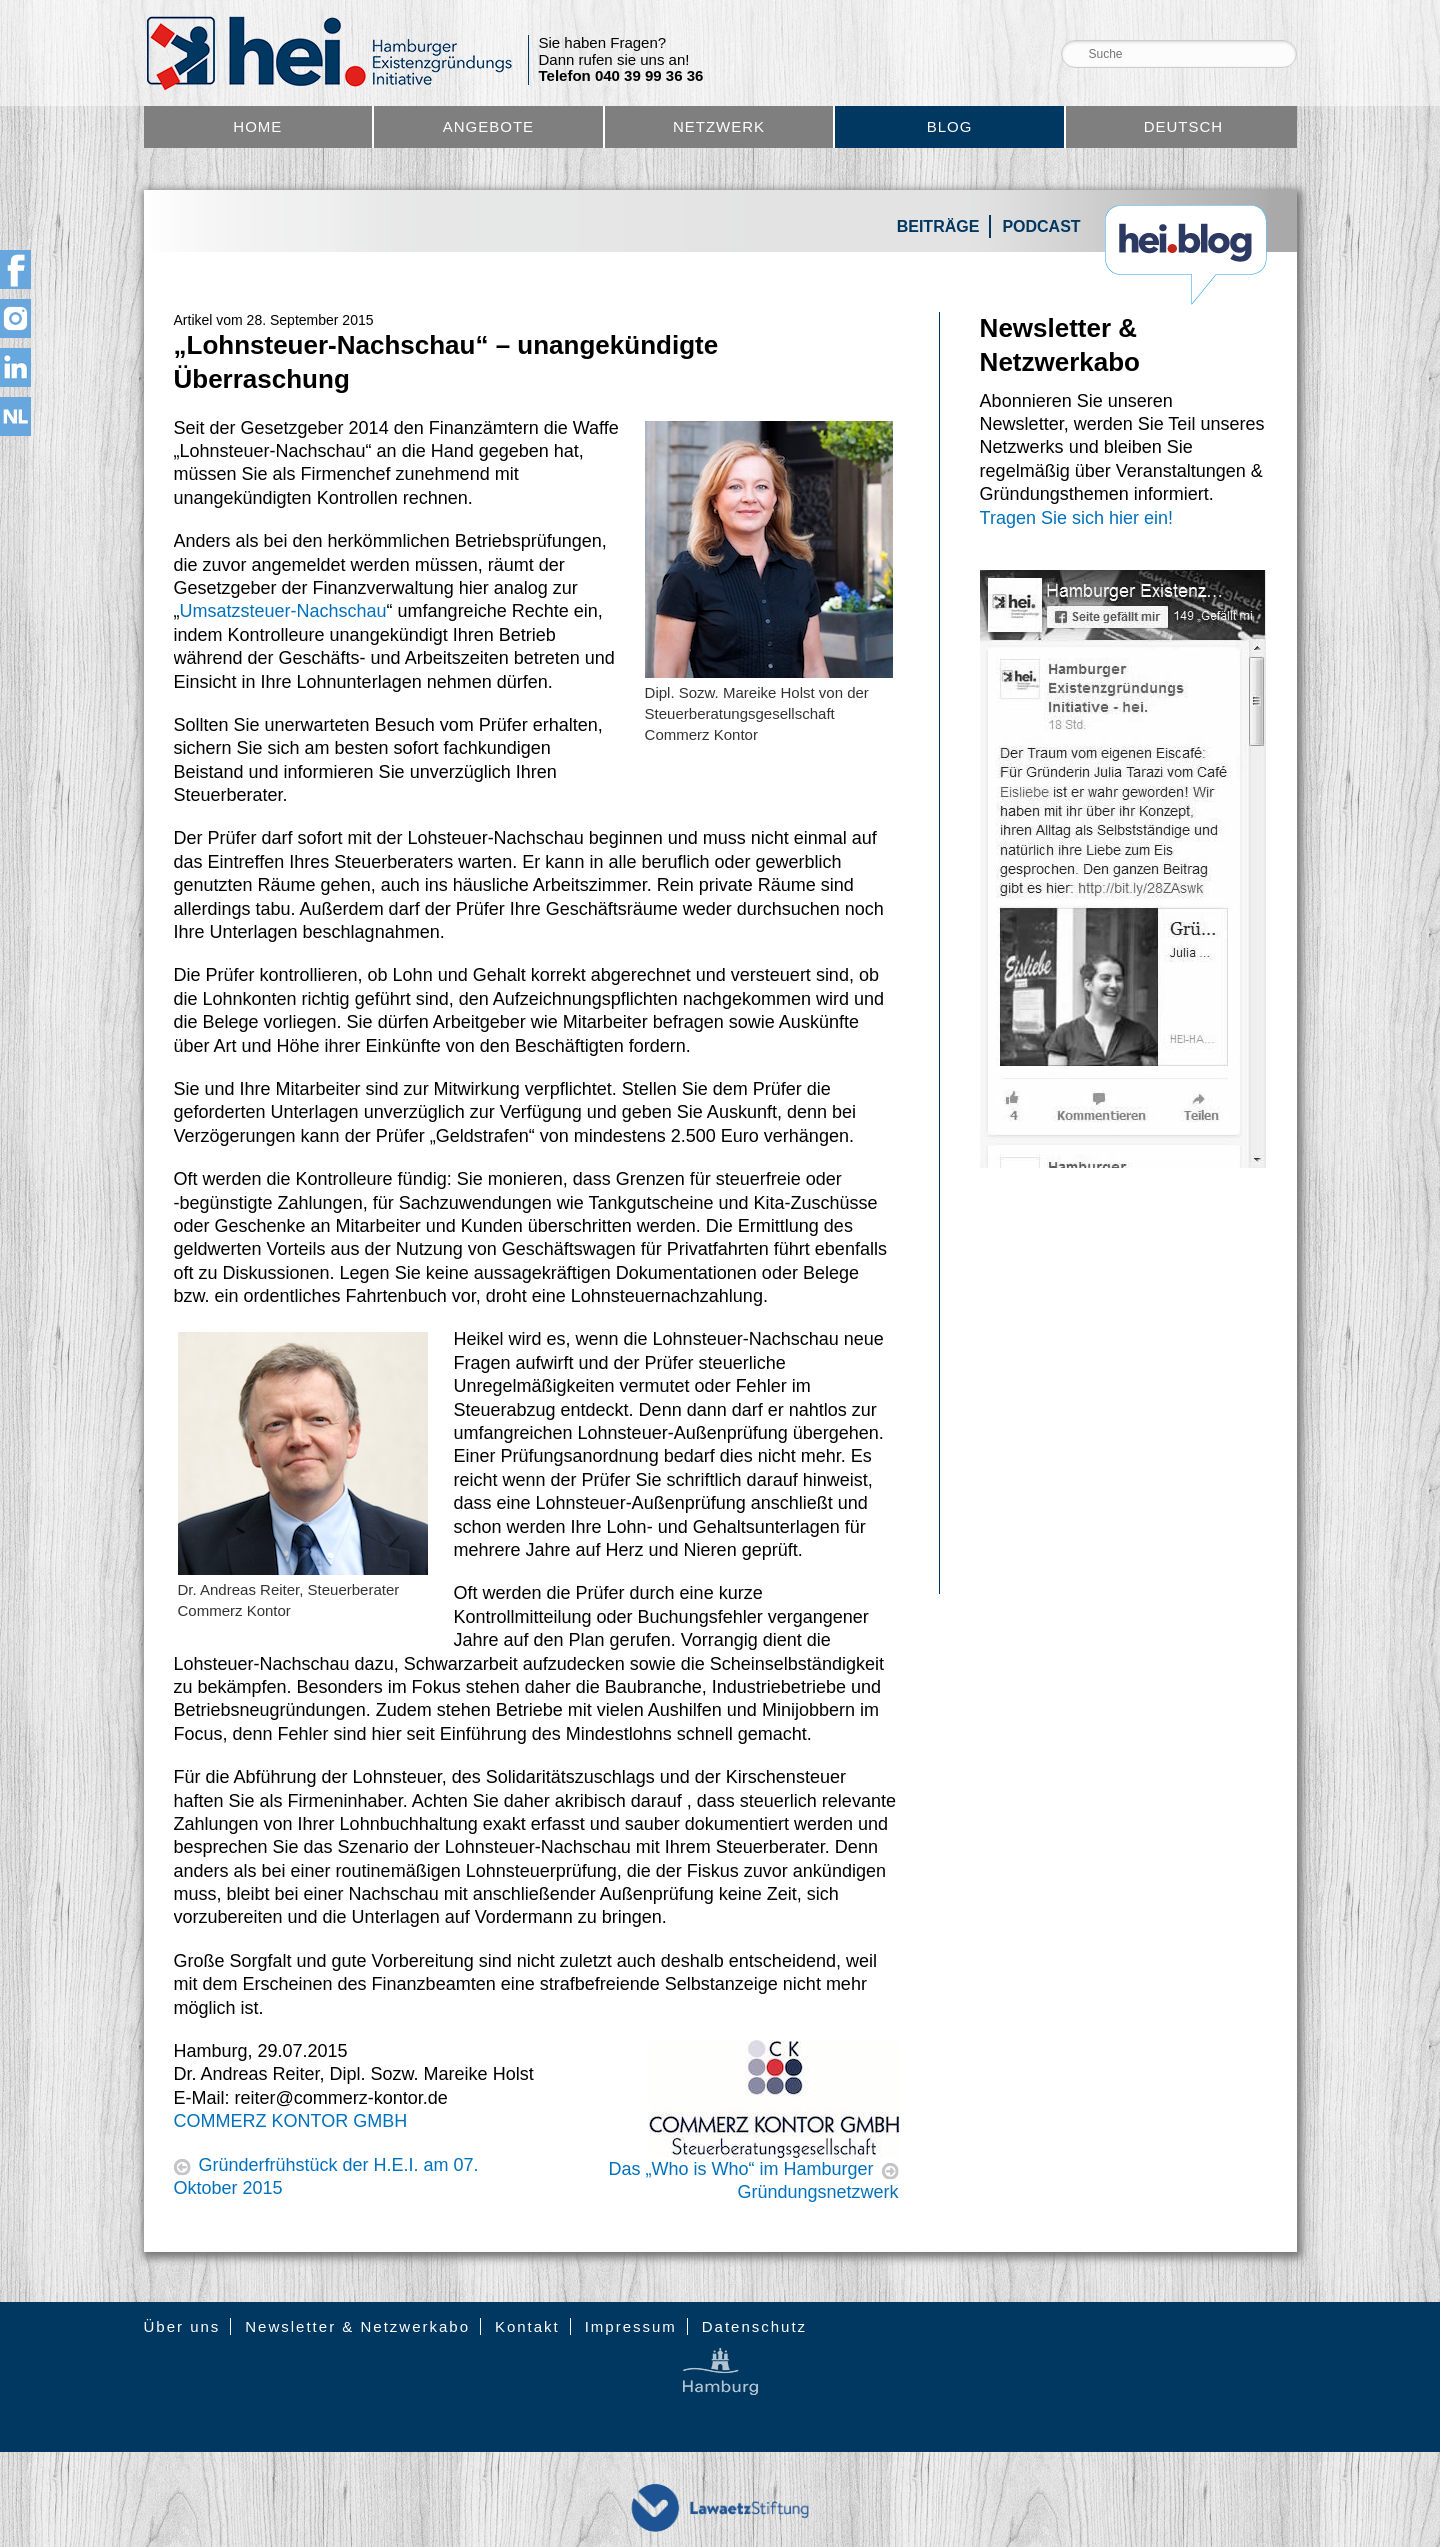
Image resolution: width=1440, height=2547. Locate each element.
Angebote (488, 126)
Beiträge (938, 226)
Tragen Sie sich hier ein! (1076, 518)
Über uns (182, 2326)
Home (257, 126)
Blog (950, 126)
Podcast (1041, 226)
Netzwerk (719, 126)
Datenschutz (754, 2326)
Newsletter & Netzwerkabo (357, 2326)
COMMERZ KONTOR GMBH (291, 2121)
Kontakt (527, 2326)
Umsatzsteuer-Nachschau (283, 611)
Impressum (631, 2326)
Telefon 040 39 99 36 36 (621, 76)
